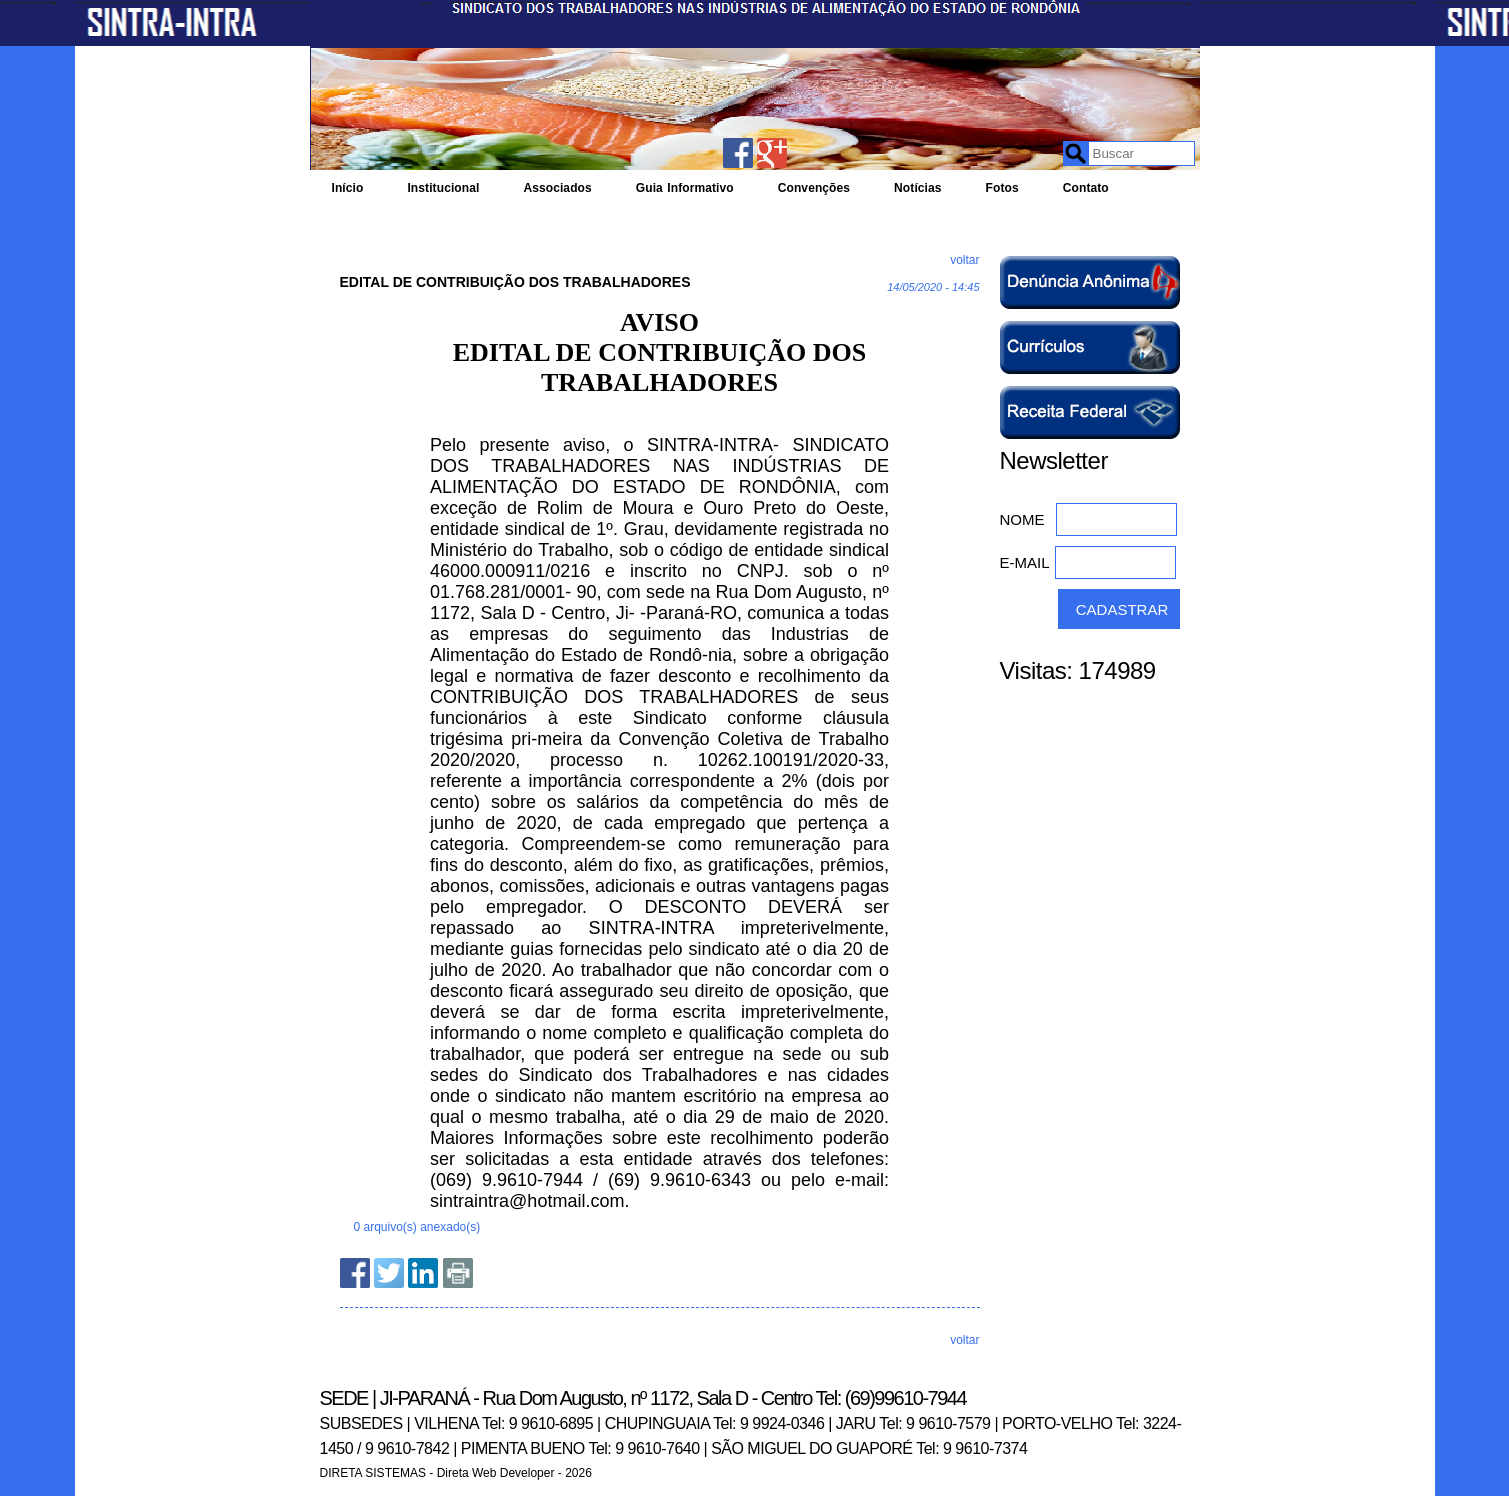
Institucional (443, 188)
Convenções (814, 188)
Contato (1086, 188)
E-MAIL (1025, 562)
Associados (557, 188)
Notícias (917, 188)
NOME (1022, 519)
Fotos (1002, 188)
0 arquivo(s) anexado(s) (417, 1227)
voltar (964, 260)
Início (348, 188)
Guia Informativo (685, 188)
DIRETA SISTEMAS (373, 1473)
